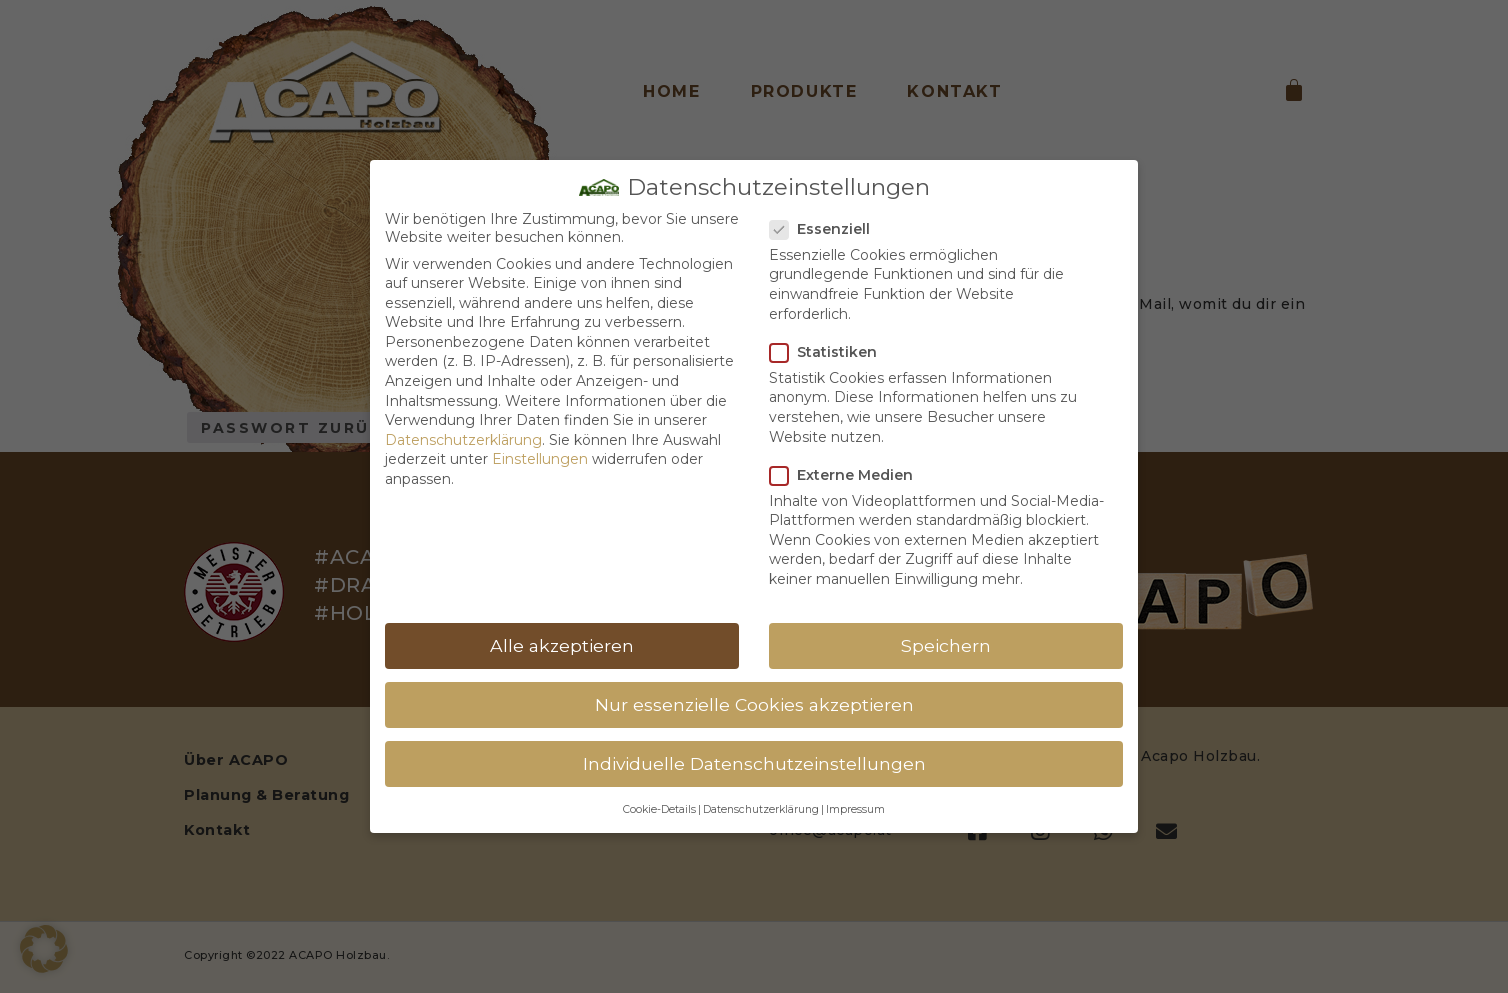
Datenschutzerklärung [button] (761, 809)
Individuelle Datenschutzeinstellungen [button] (754, 763)
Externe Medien (847, 475)
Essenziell (826, 229)
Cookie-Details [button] (659, 809)
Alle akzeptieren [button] (562, 645)
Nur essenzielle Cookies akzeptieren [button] (754, 704)
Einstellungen (540, 459)
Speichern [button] (946, 645)
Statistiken (829, 352)
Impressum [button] (855, 809)
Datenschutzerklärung (463, 440)
